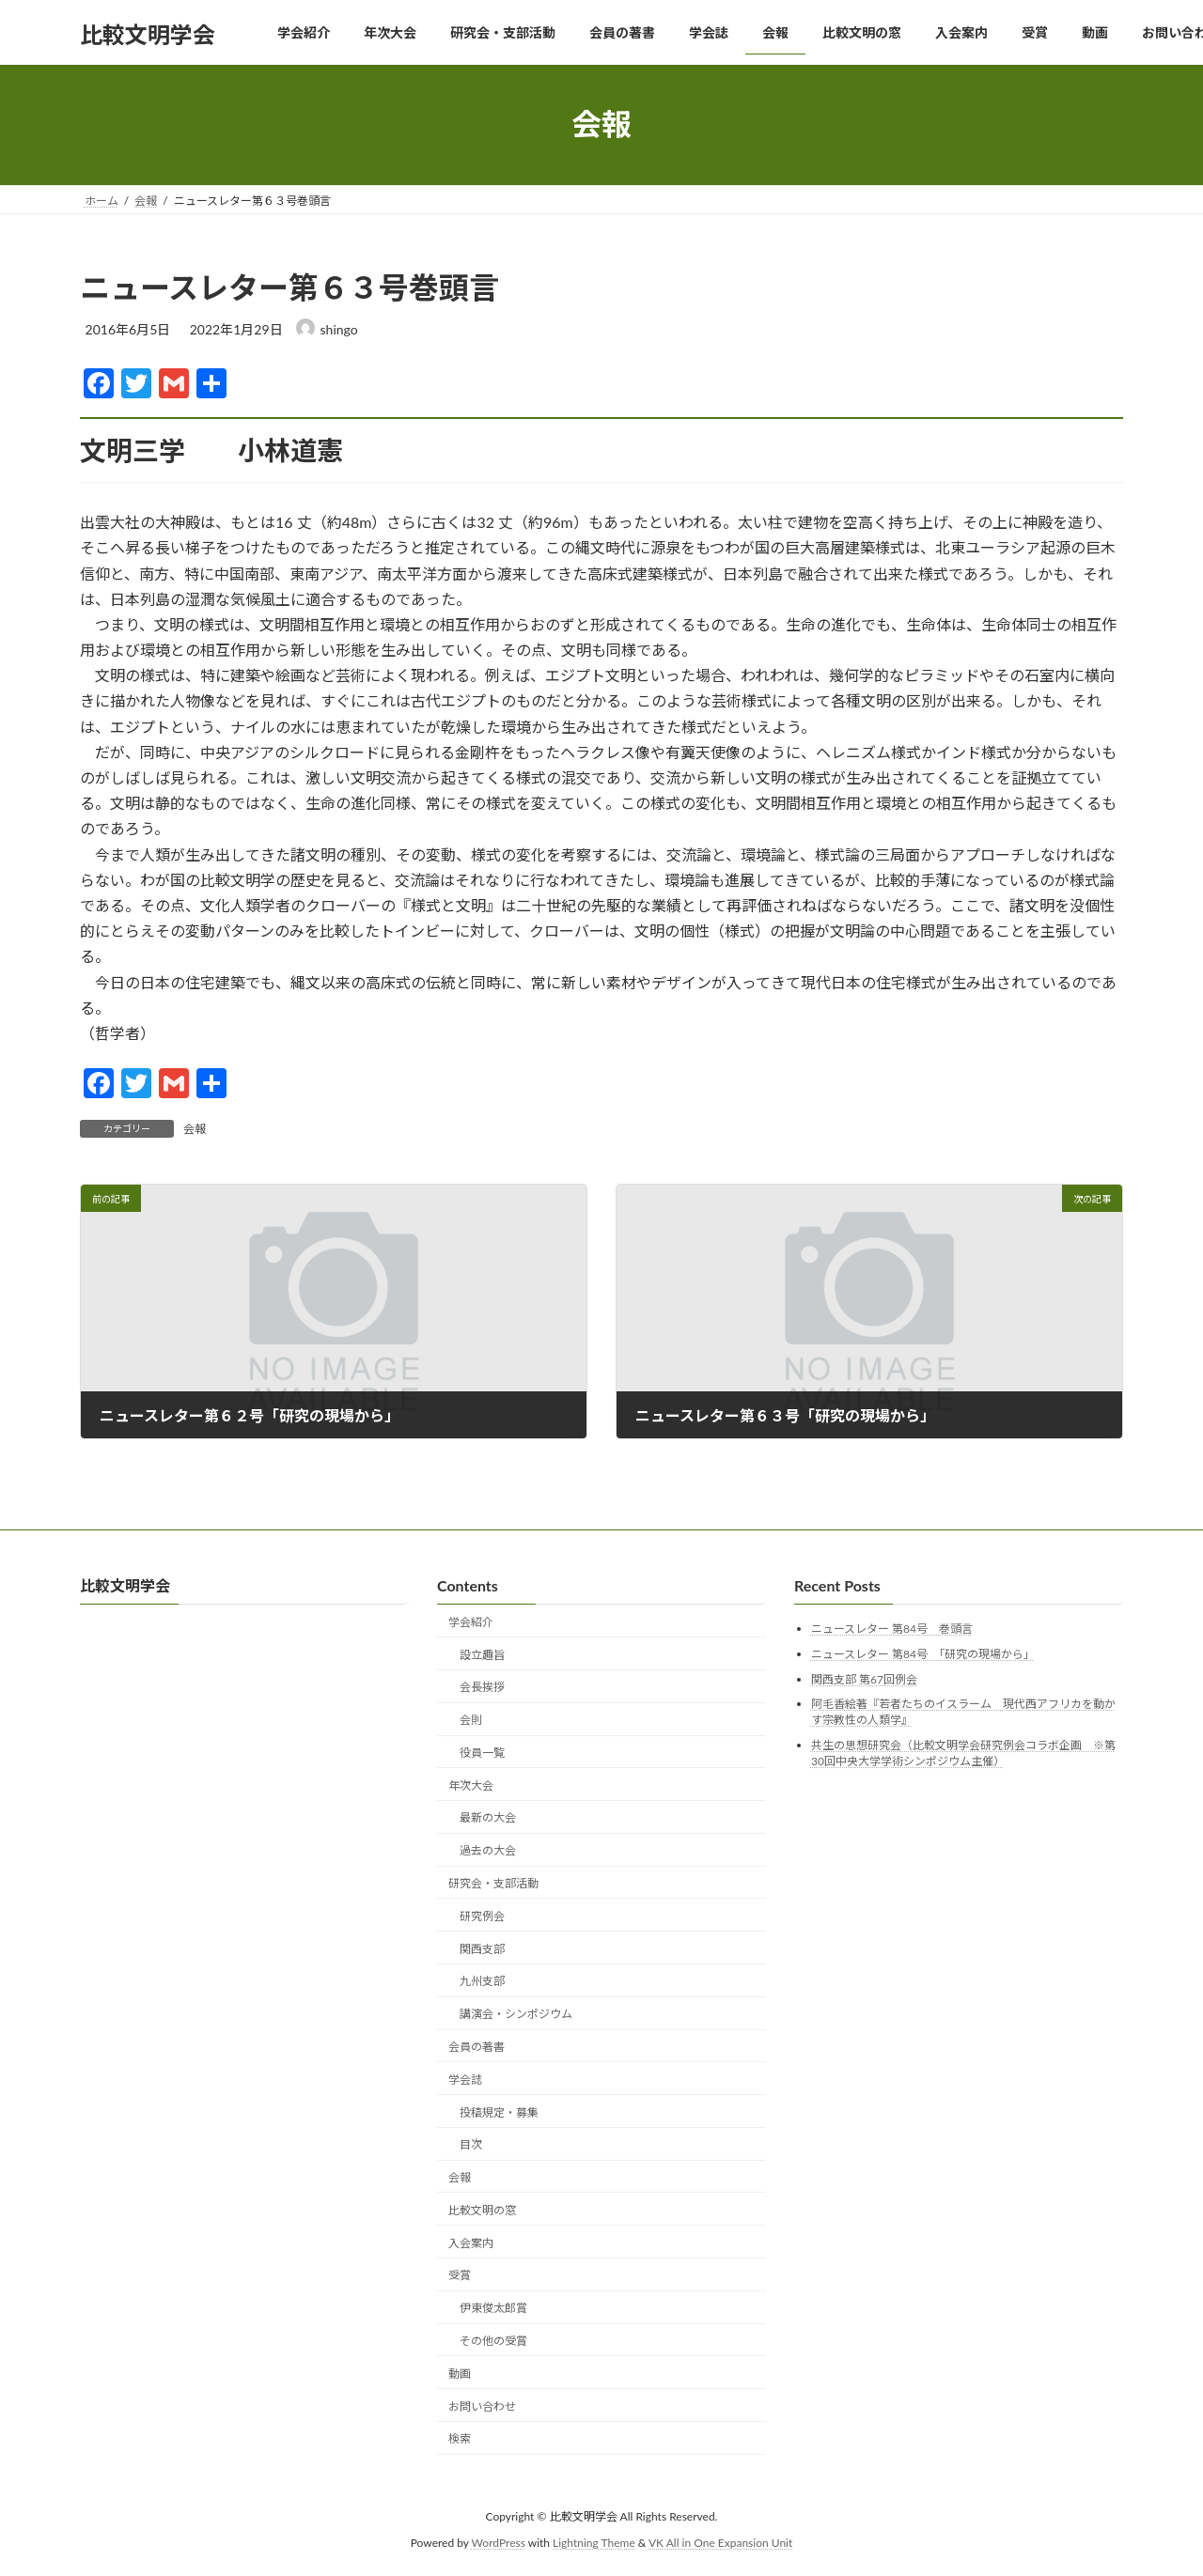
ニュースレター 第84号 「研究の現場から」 (923, 1654)
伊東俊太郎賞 (493, 2308)
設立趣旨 (482, 1655)
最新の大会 (488, 1818)
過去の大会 (488, 1851)
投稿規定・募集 (499, 2112)
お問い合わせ (482, 2406)
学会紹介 (470, 1622)
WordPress (498, 2543)
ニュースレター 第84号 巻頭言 (892, 1629)
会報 (194, 1129)
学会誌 (465, 2079)
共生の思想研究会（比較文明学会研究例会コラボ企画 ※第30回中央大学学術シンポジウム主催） (963, 1753)
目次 (471, 2145)
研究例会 (482, 1916)
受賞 (459, 2276)
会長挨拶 (482, 1688)
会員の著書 (476, 2047)
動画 (459, 2374)
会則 (471, 1720)
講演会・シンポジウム (516, 2014)
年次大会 (470, 1785)
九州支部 (482, 1982)
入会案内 (470, 2243)
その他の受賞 (493, 2341)
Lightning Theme (594, 2543)
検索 (459, 2439)
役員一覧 (482, 1753)
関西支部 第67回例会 (864, 1679)
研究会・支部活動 (493, 1883)
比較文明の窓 (482, 2210)
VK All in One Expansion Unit (720, 2543)
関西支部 (482, 1949)
